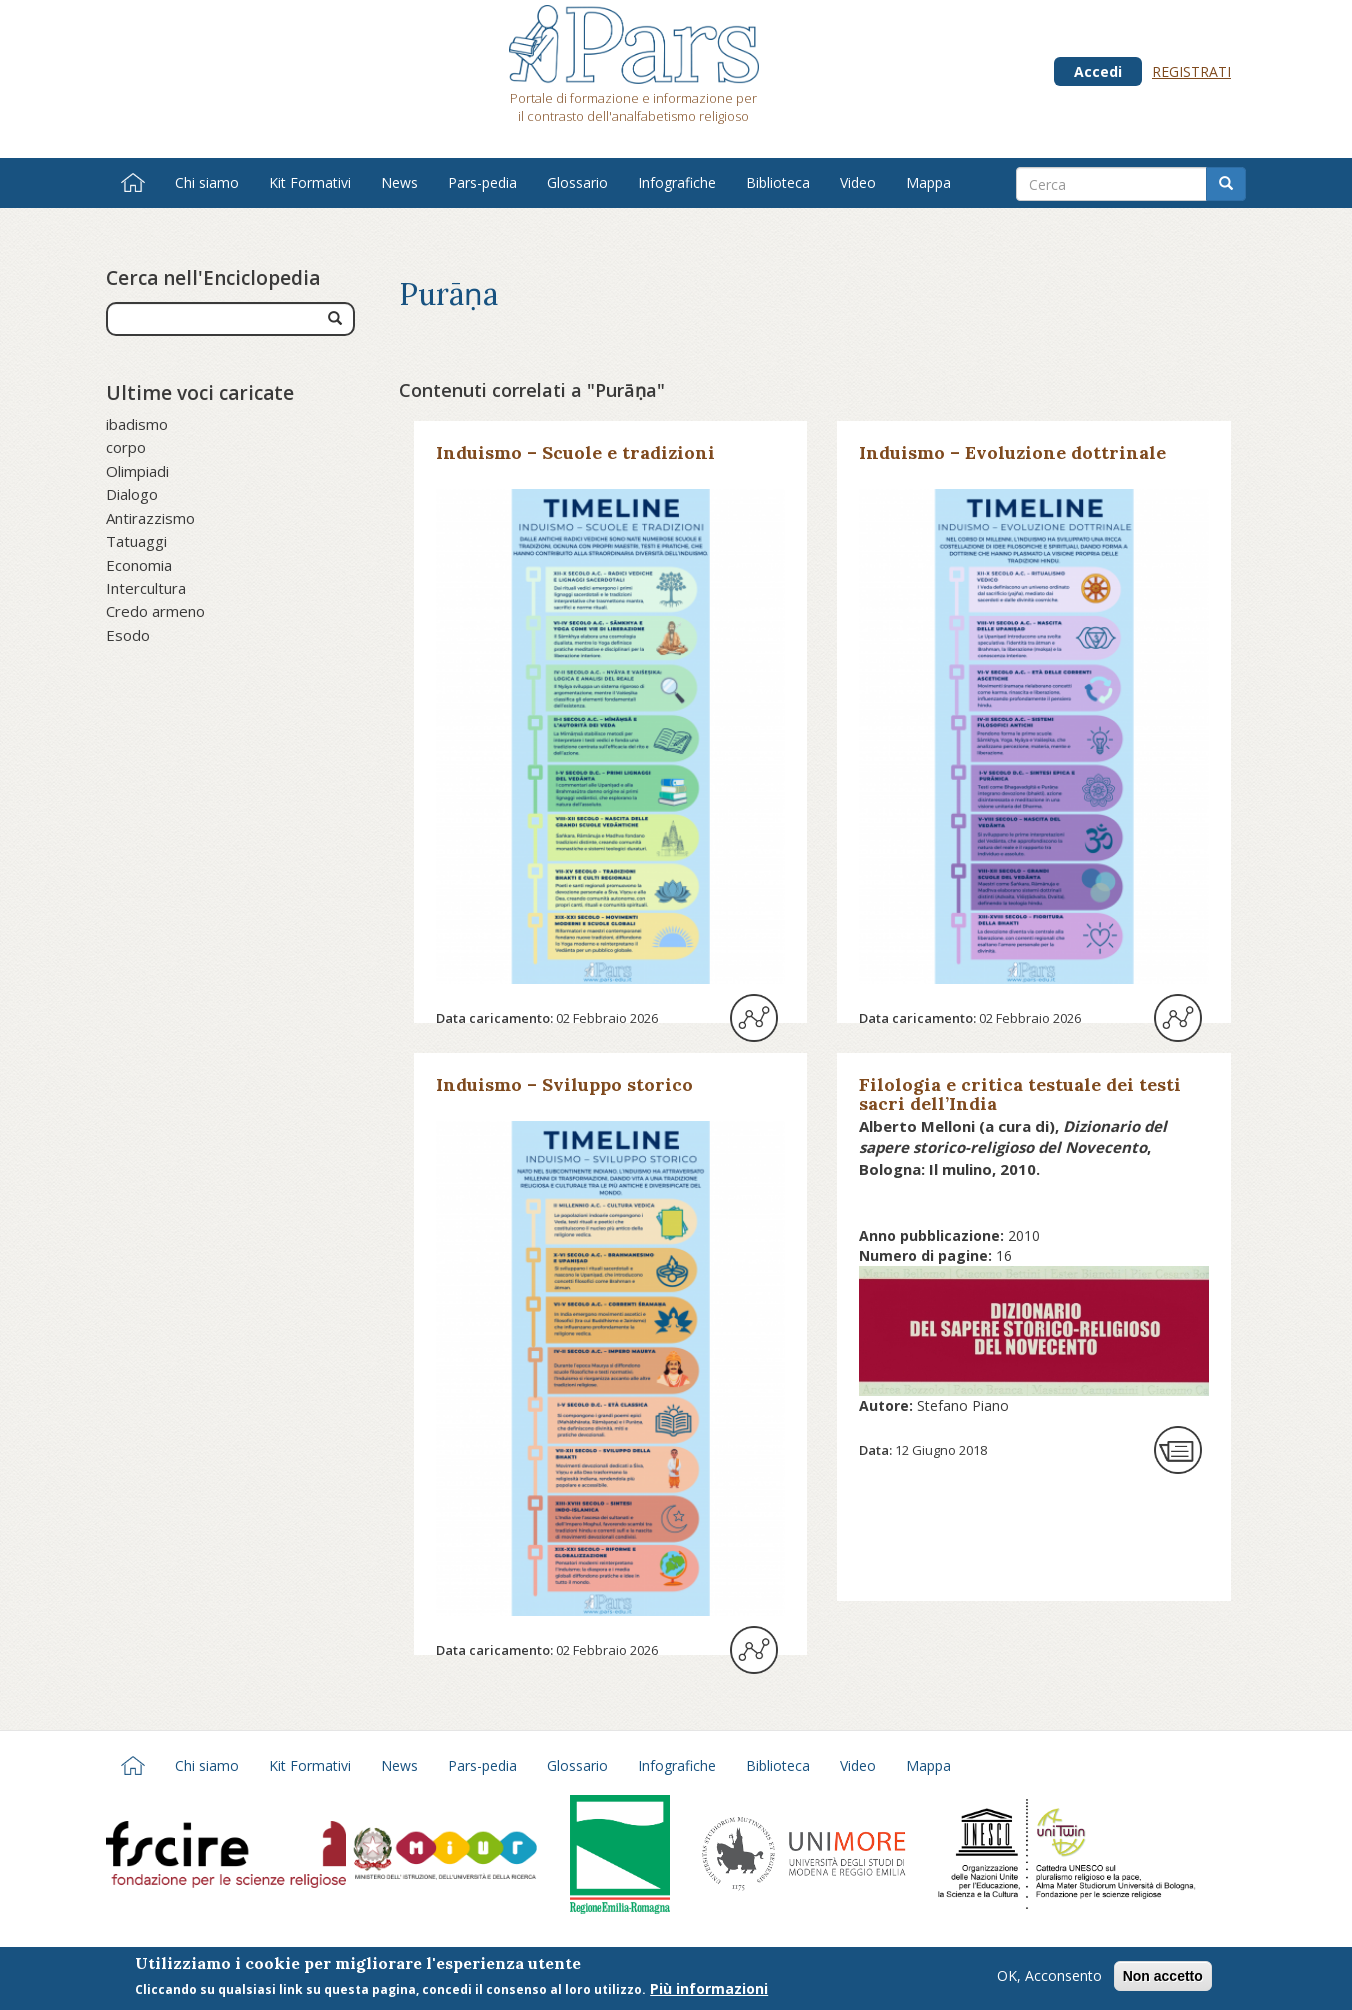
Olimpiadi (137, 471)
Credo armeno (155, 611)
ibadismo (137, 424)
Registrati (1191, 71)
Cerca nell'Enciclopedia (213, 278)
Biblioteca (778, 182)
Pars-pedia (482, 182)
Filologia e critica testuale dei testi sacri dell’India (1020, 1094)
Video (858, 182)
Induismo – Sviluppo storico (564, 1084)
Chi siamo (207, 182)
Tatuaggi (136, 541)
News (399, 182)
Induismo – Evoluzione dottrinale (1012, 452)
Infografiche (677, 182)
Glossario (577, 182)
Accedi (1098, 71)
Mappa (928, 182)
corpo (126, 447)
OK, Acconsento (1049, 1977)
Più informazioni (709, 1991)
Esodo (128, 635)
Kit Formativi (310, 182)
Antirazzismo (150, 518)
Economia (139, 565)
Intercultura (146, 588)
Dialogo (132, 494)
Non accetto (1163, 1978)
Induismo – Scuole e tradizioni (575, 452)
